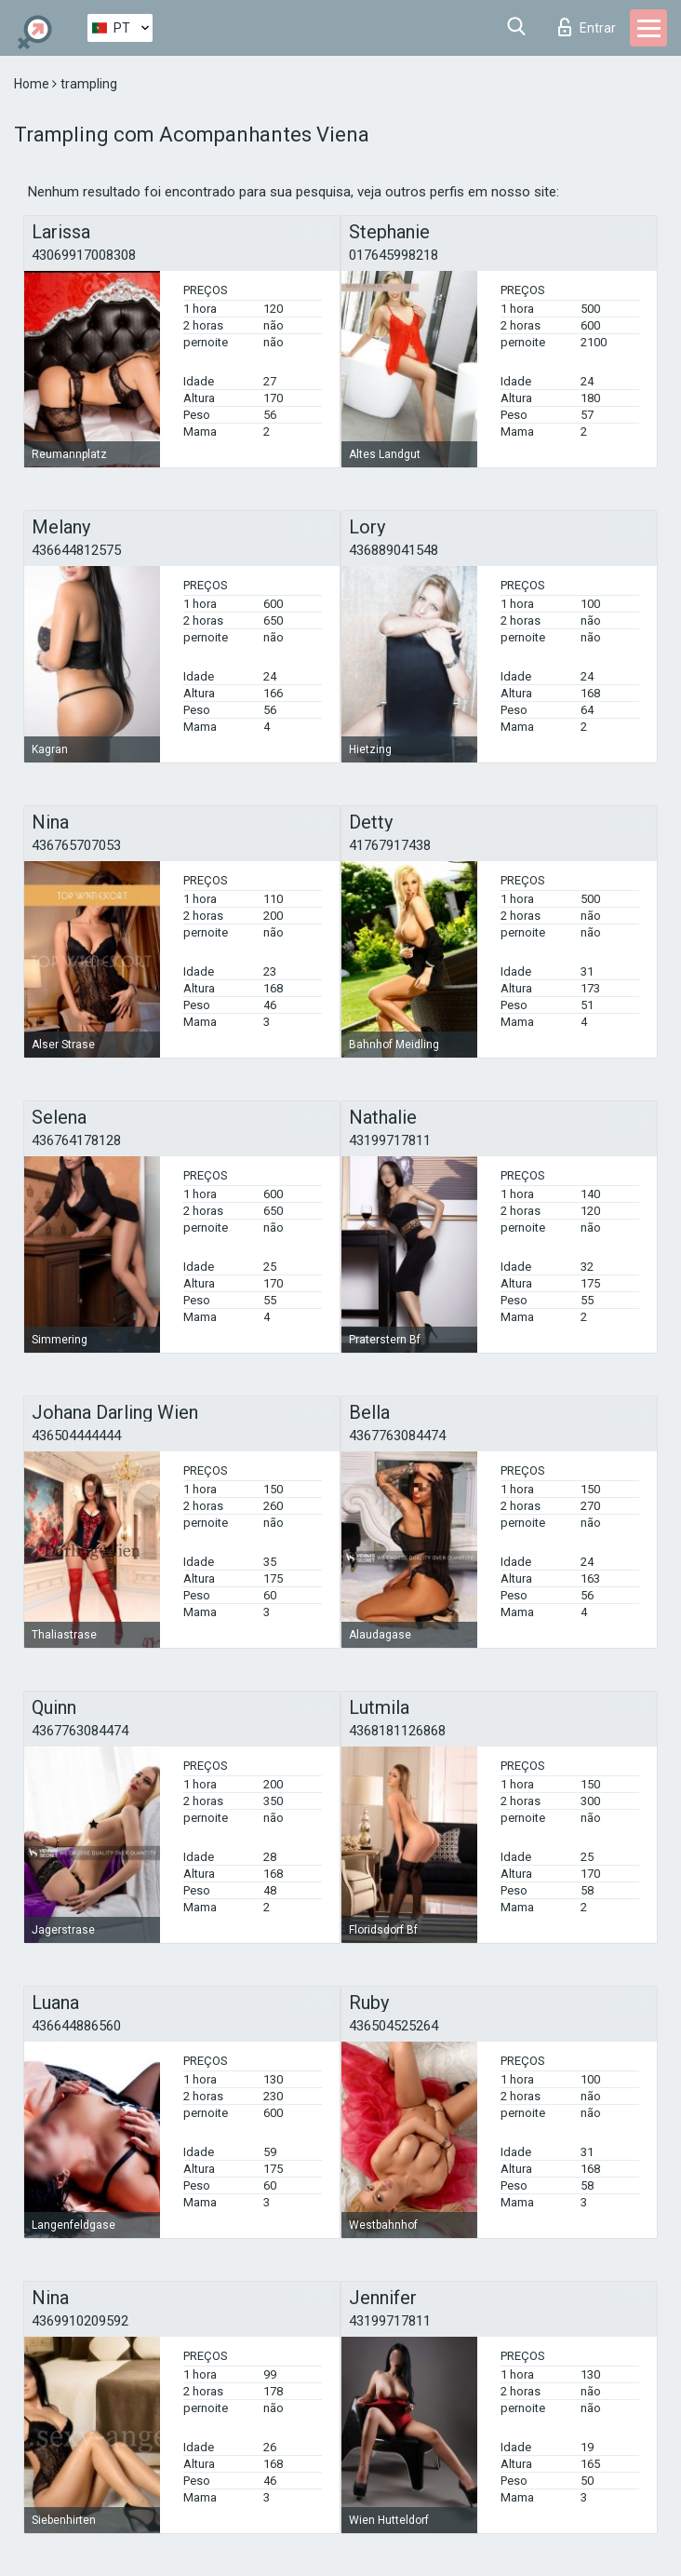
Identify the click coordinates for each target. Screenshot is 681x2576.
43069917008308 (84, 255)
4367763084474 (397, 1435)
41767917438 (390, 845)
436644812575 (76, 550)
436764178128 (76, 1140)
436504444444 (76, 1435)
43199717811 (390, 1140)
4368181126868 (397, 1730)
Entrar (587, 27)
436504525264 (393, 2025)
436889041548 (393, 550)
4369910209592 (80, 2321)
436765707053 (76, 845)
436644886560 (76, 2025)
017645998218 (393, 255)
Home (33, 83)
